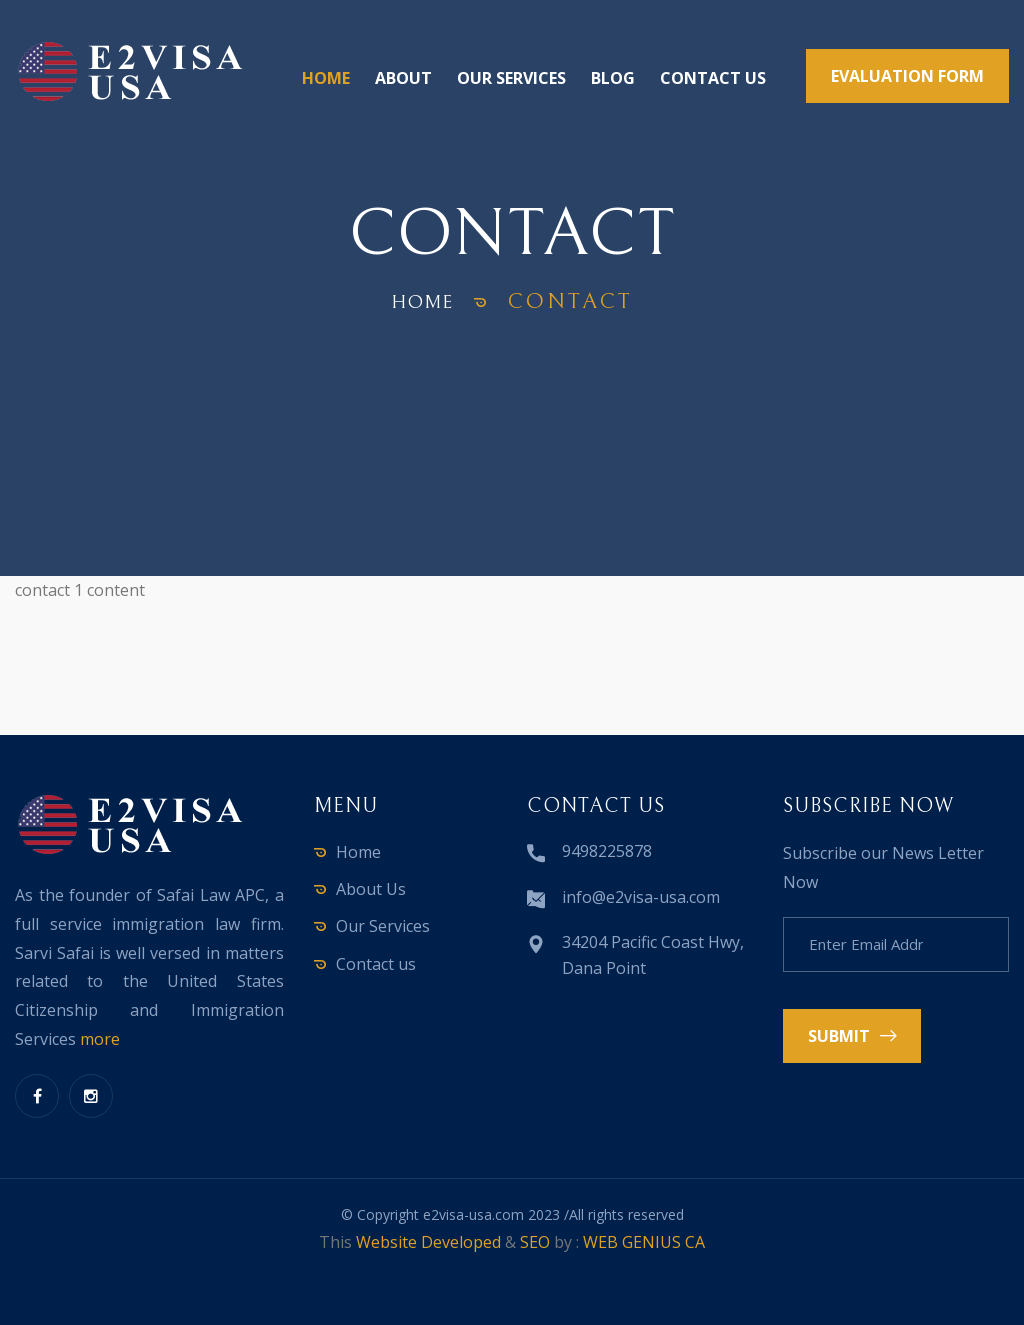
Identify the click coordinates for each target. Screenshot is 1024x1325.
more (100, 1039)
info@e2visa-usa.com (641, 897)
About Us (371, 889)
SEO (535, 1242)
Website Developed (428, 1242)
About (403, 78)
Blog (613, 78)
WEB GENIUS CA (644, 1242)
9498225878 (607, 851)
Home (326, 78)
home (423, 301)
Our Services (511, 78)
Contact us (713, 78)
